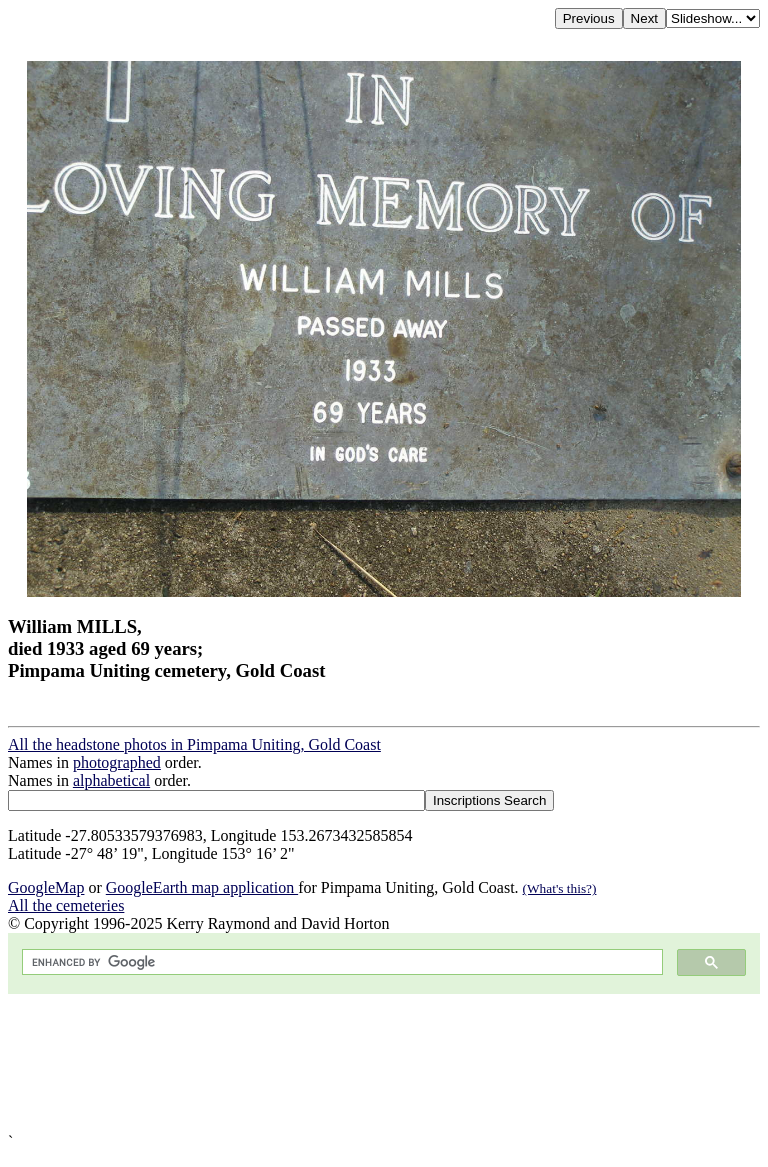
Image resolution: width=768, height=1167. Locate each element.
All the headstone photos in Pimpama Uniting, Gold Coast (194, 744)
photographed (117, 762)
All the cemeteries (66, 905)
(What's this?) (560, 888)
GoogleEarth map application (202, 887)
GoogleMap (46, 887)
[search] (340, 962)
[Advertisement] (384, 1063)
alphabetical (111, 780)
